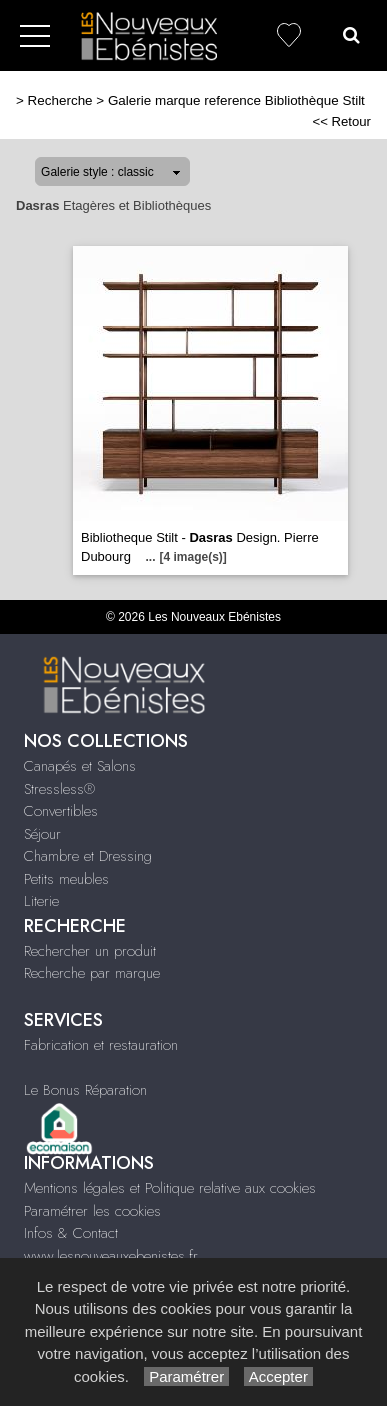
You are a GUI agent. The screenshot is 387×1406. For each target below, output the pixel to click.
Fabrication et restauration (101, 1045)
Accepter (278, 1376)
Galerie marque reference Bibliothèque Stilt (236, 100)
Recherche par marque (92, 973)
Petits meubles (66, 879)
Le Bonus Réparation (85, 1090)
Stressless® (59, 789)
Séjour (42, 834)
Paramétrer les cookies (92, 1211)
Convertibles (61, 811)
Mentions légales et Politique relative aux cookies (170, 1188)
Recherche (60, 100)
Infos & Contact (71, 1233)
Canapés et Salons (80, 766)
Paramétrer (186, 1376)
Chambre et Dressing (88, 856)
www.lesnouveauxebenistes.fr (111, 1256)
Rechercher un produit (90, 951)
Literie (41, 901)
